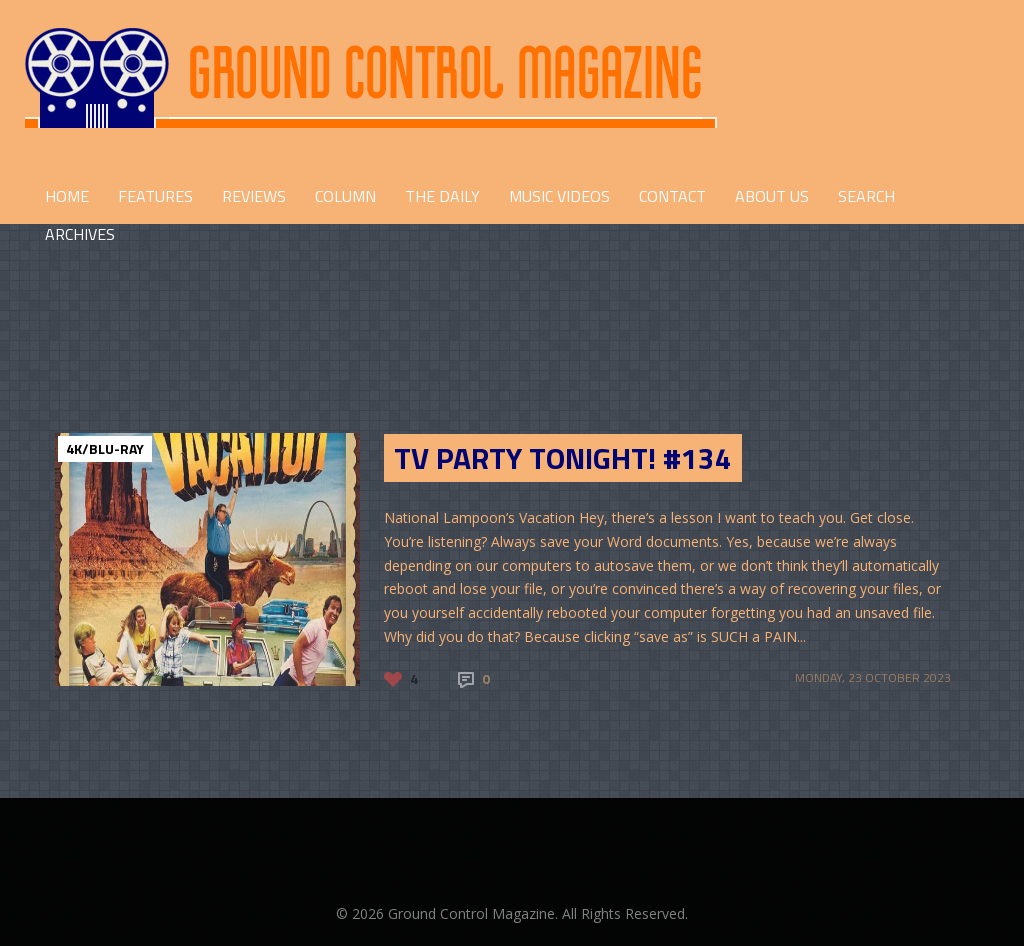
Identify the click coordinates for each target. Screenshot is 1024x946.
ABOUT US (772, 196)
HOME (67, 196)
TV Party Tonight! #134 (563, 458)
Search (866, 196)
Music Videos (559, 196)
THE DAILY (442, 196)
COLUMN (345, 196)
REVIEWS (254, 196)
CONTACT (672, 196)
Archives (80, 234)
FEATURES (155, 196)
